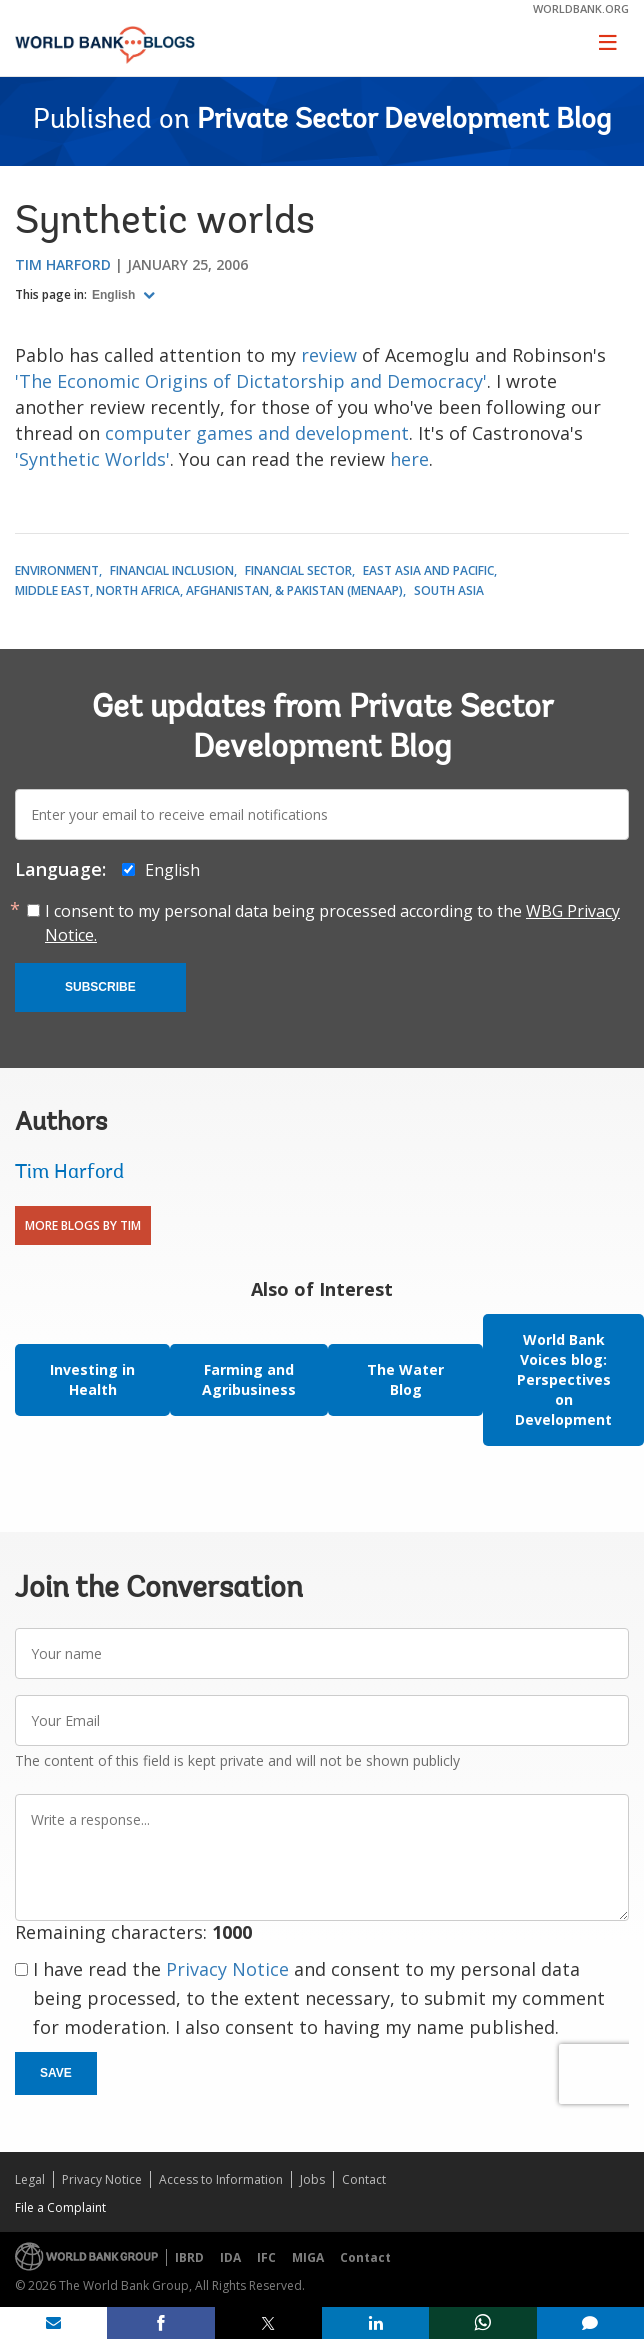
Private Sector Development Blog (404, 121)
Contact (364, 2179)
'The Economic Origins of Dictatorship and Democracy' (251, 381)
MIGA (308, 2257)
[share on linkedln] (375, 2323)
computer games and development (257, 433)
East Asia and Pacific (428, 570)
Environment (57, 570)
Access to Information (221, 2179)
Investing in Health (92, 1379)
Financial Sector (298, 570)
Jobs (312, 2179)
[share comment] (590, 2323)
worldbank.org (581, 8)
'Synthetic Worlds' (92, 459)
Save (56, 2073)
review (329, 355)
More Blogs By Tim (83, 1225)
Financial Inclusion (172, 570)
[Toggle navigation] (608, 42)
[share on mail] (53, 2323)
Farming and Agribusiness (249, 1379)
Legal (30, 2179)
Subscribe (100, 987)
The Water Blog (405, 1379)
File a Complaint (60, 2207)
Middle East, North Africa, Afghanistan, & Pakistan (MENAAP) (209, 590)
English (115, 295)
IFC (266, 2257)
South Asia (449, 590)
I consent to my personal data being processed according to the (332, 923)
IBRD (189, 2257)
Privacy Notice (227, 1969)
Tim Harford (63, 264)
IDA (230, 2257)
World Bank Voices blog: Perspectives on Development (563, 1379)
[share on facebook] (160, 2323)
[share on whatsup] (482, 2323)
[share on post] (268, 2323)
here (409, 459)
